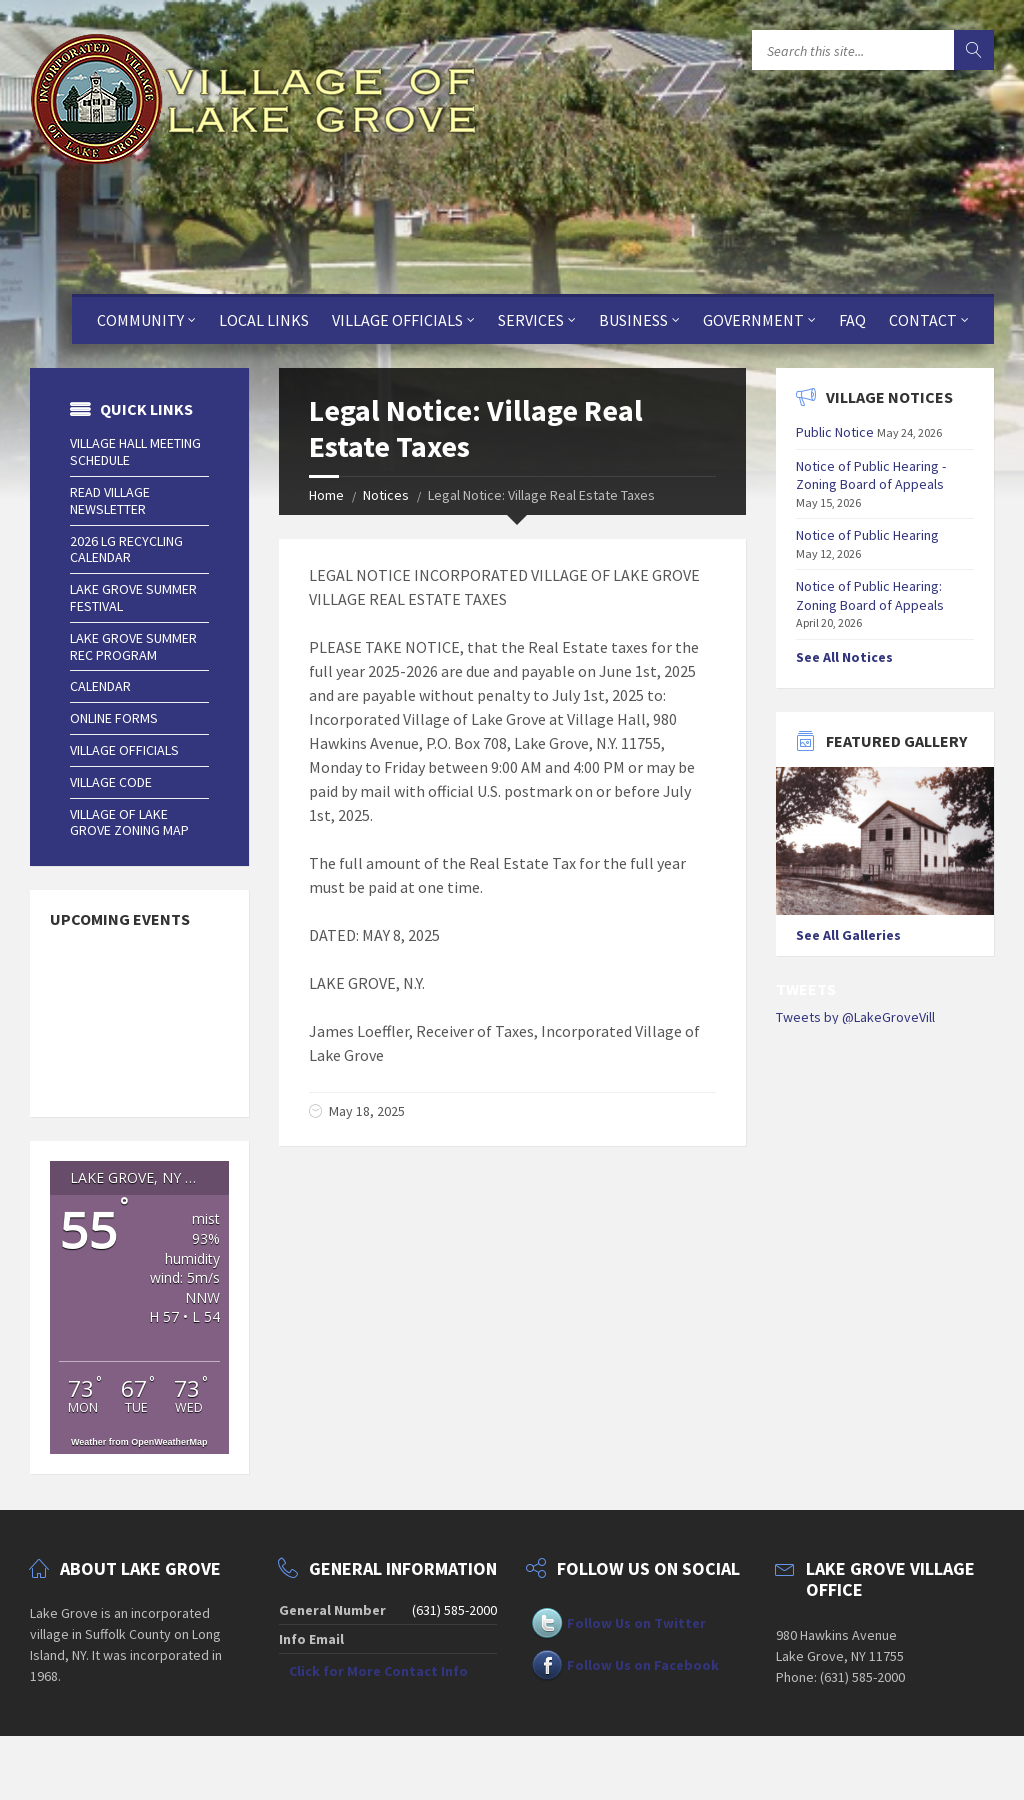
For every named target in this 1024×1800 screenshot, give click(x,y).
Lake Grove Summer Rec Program (133, 646)
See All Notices (844, 657)
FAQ (852, 320)
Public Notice (835, 432)
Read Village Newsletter (110, 500)
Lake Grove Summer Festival (133, 597)
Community (140, 320)
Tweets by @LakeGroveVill (855, 1017)
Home (326, 495)
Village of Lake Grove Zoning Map (129, 822)
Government (753, 320)
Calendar (100, 686)
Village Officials (397, 320)
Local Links (264, 320)
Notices (386, 495)
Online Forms (114, 718)
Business (633, 320)
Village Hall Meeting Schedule (135, 451)
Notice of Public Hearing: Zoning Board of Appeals (870, 595)
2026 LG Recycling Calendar (126, 549)
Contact (923, 320)
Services (531, 320)
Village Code (111, 782)
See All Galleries (848, 935)
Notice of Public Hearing (867, 535)
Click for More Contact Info (378, 1671)
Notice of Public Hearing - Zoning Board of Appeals (871, 475)
